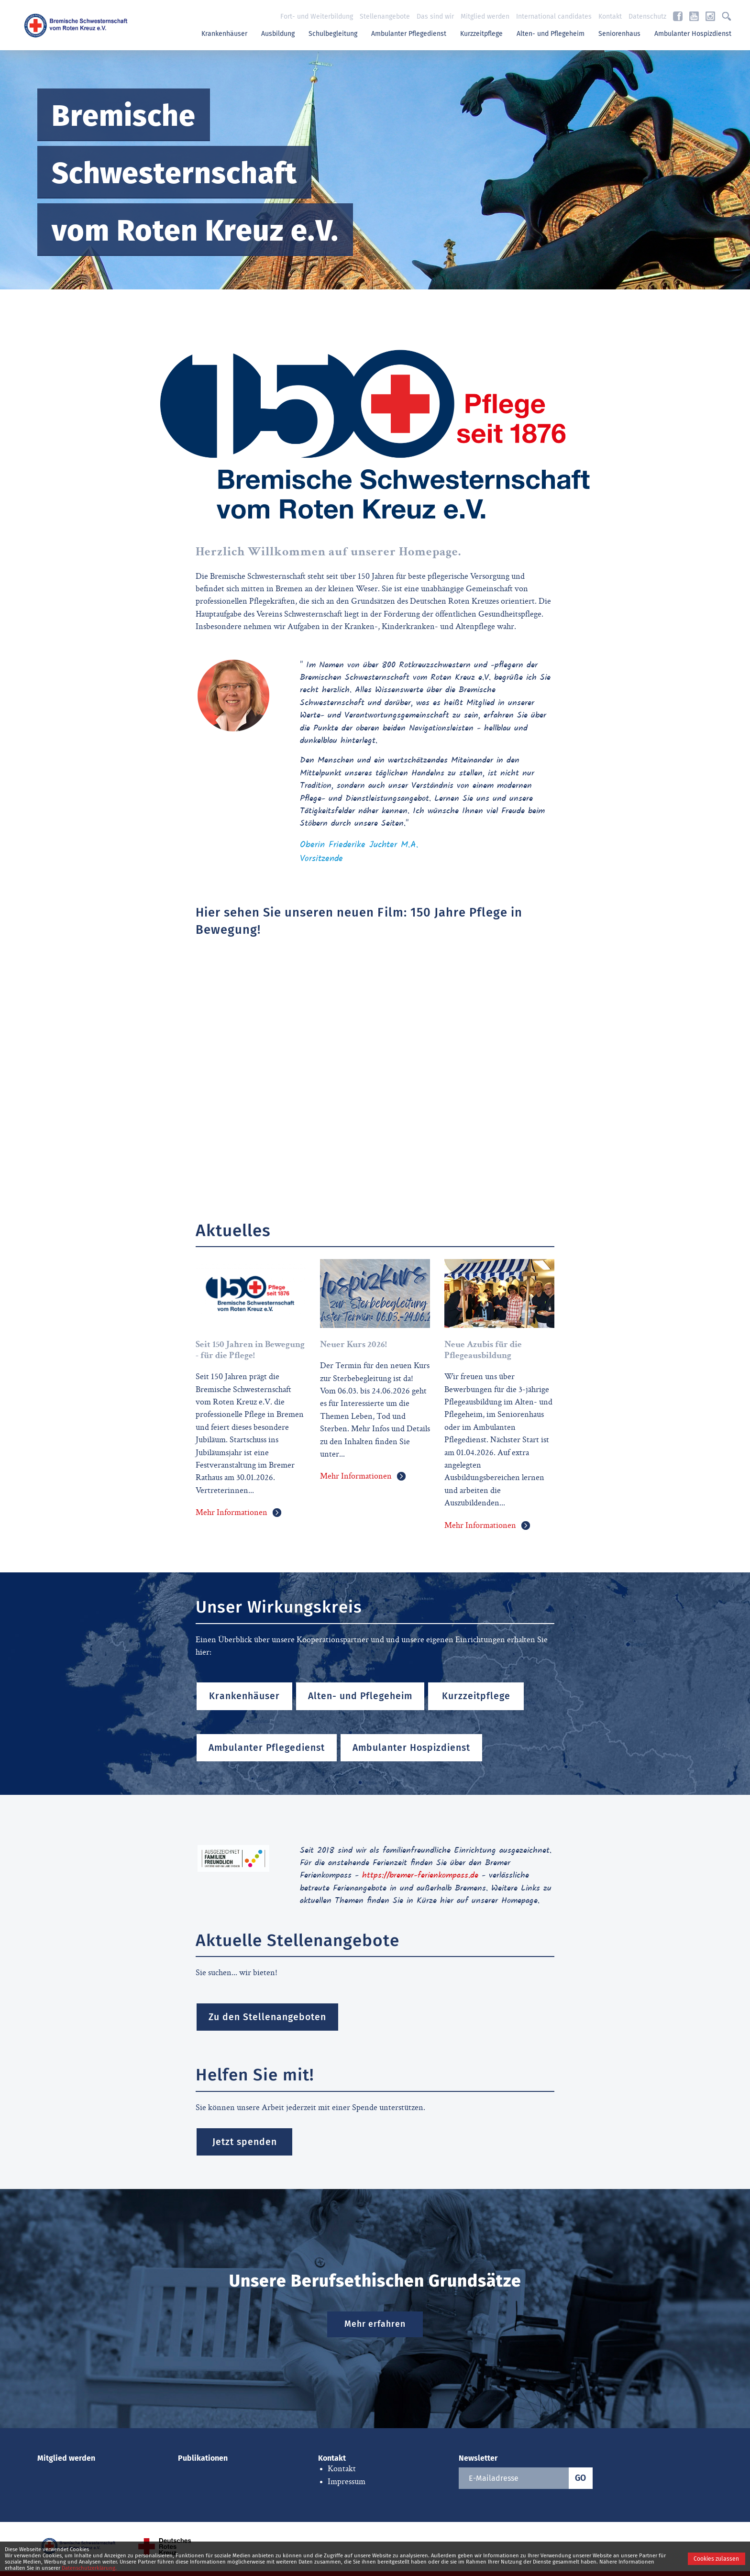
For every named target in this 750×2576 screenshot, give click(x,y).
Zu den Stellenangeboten (267, 2017)
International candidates (554, 16)
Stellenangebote (385, 16)
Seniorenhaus (619, 34)
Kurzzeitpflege (481, 34)
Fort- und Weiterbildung (316, 16)
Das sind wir (435, 16)
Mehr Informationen (231, 1512)
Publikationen (203, 2458)
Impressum (346, 2481)
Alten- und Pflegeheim (551, 34)
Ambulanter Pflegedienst (408, 34)
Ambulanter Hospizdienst (692, 34)
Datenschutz (647, 16)
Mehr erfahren (375, 2324)
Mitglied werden (485, 16)
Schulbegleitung (333, 34)
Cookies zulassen (716, 2558)
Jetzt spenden (244, 2141)
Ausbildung (278, 34)
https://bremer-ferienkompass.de (420, 1875)
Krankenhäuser (224, 34)
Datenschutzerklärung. (89, 2568)
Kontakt (610, 16)
